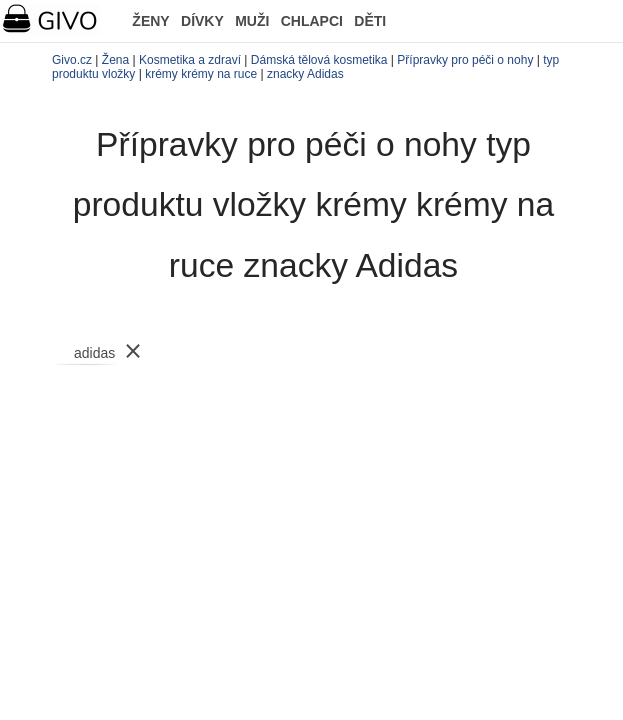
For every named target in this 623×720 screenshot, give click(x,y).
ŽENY (150, 21)
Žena (115, 60)
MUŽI (252, 21)
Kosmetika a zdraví (190, 60)
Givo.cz (72, 60)
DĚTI (370, 21)
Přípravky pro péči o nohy (465, 60)
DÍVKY (202, 21)
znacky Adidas (305, 74)
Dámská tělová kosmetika (319, 60)
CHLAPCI (312, 21)
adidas (94, 353)
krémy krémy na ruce (201, 74)
